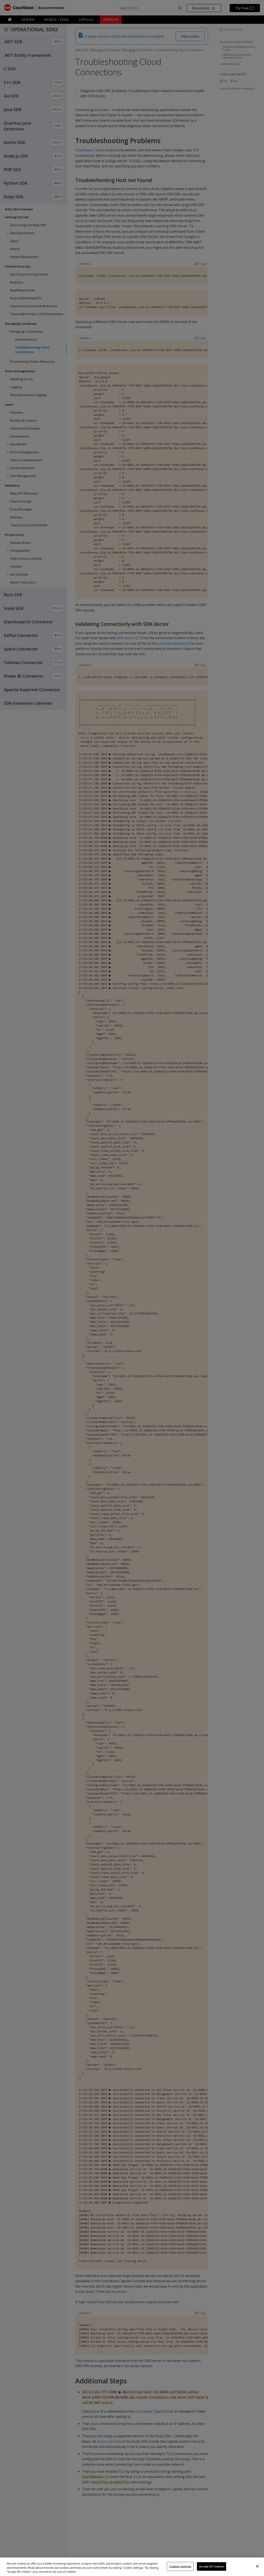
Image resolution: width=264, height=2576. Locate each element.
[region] (132, 2566)
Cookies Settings (180, 2566)
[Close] (257, 2566)
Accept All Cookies (211, 2566)
